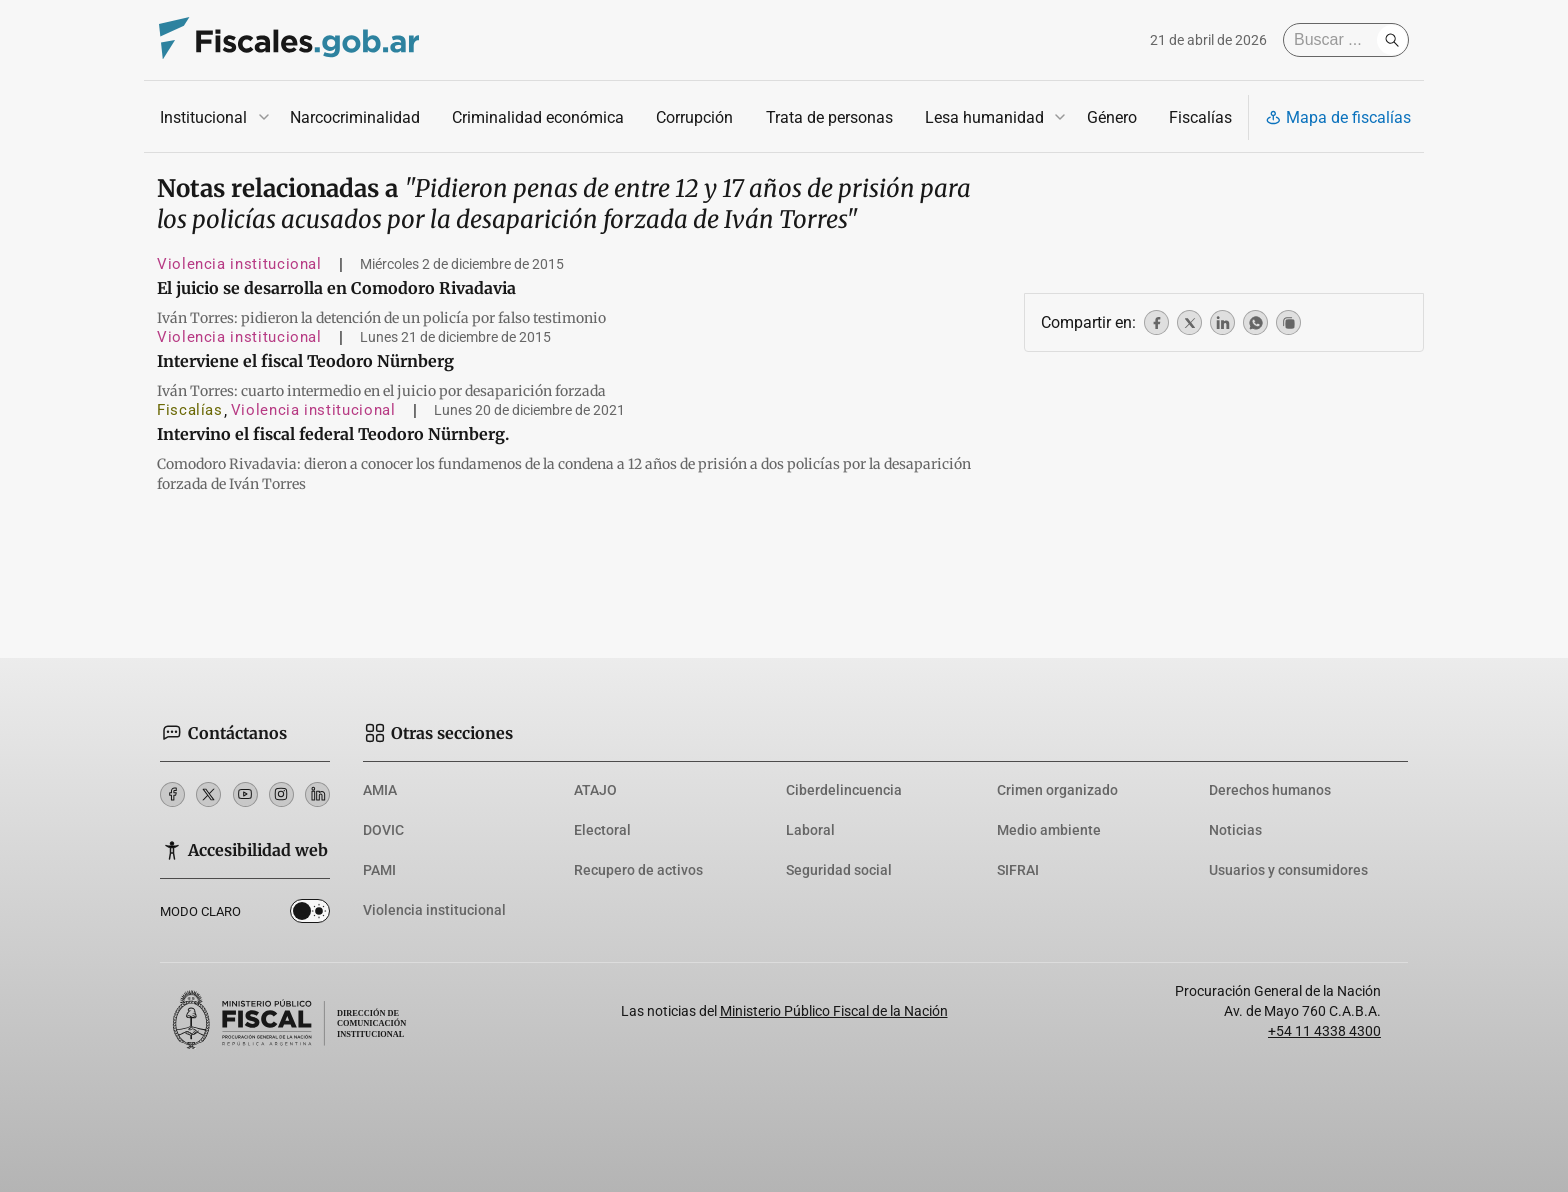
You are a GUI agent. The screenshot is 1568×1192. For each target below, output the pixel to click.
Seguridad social (839, 870)
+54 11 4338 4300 (1324, 1031)
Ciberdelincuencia (844, 790)
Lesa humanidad (984, 117)
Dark (310, 915)
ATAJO (595, 790)
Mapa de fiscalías (1338, 117)
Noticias (1235, 830)
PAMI (379, 870)
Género (1112, 117)
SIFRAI (1018, 870)
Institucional (203, 117)
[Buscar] (1335, 40)
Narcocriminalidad (355, 117)
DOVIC (383, 830)
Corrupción (694, 117)
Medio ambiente (1049, 830)
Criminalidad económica (538, 117)
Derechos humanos (1270, 790)
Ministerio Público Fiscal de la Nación (834, 1011)
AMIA (380, 790)
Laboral (810, 830)
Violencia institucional (239, 264)
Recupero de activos (638, 870)
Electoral (602, 830)
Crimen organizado (1057, 790)
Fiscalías (1200, 117)
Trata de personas (829, 117)
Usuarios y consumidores (1288, 870)
